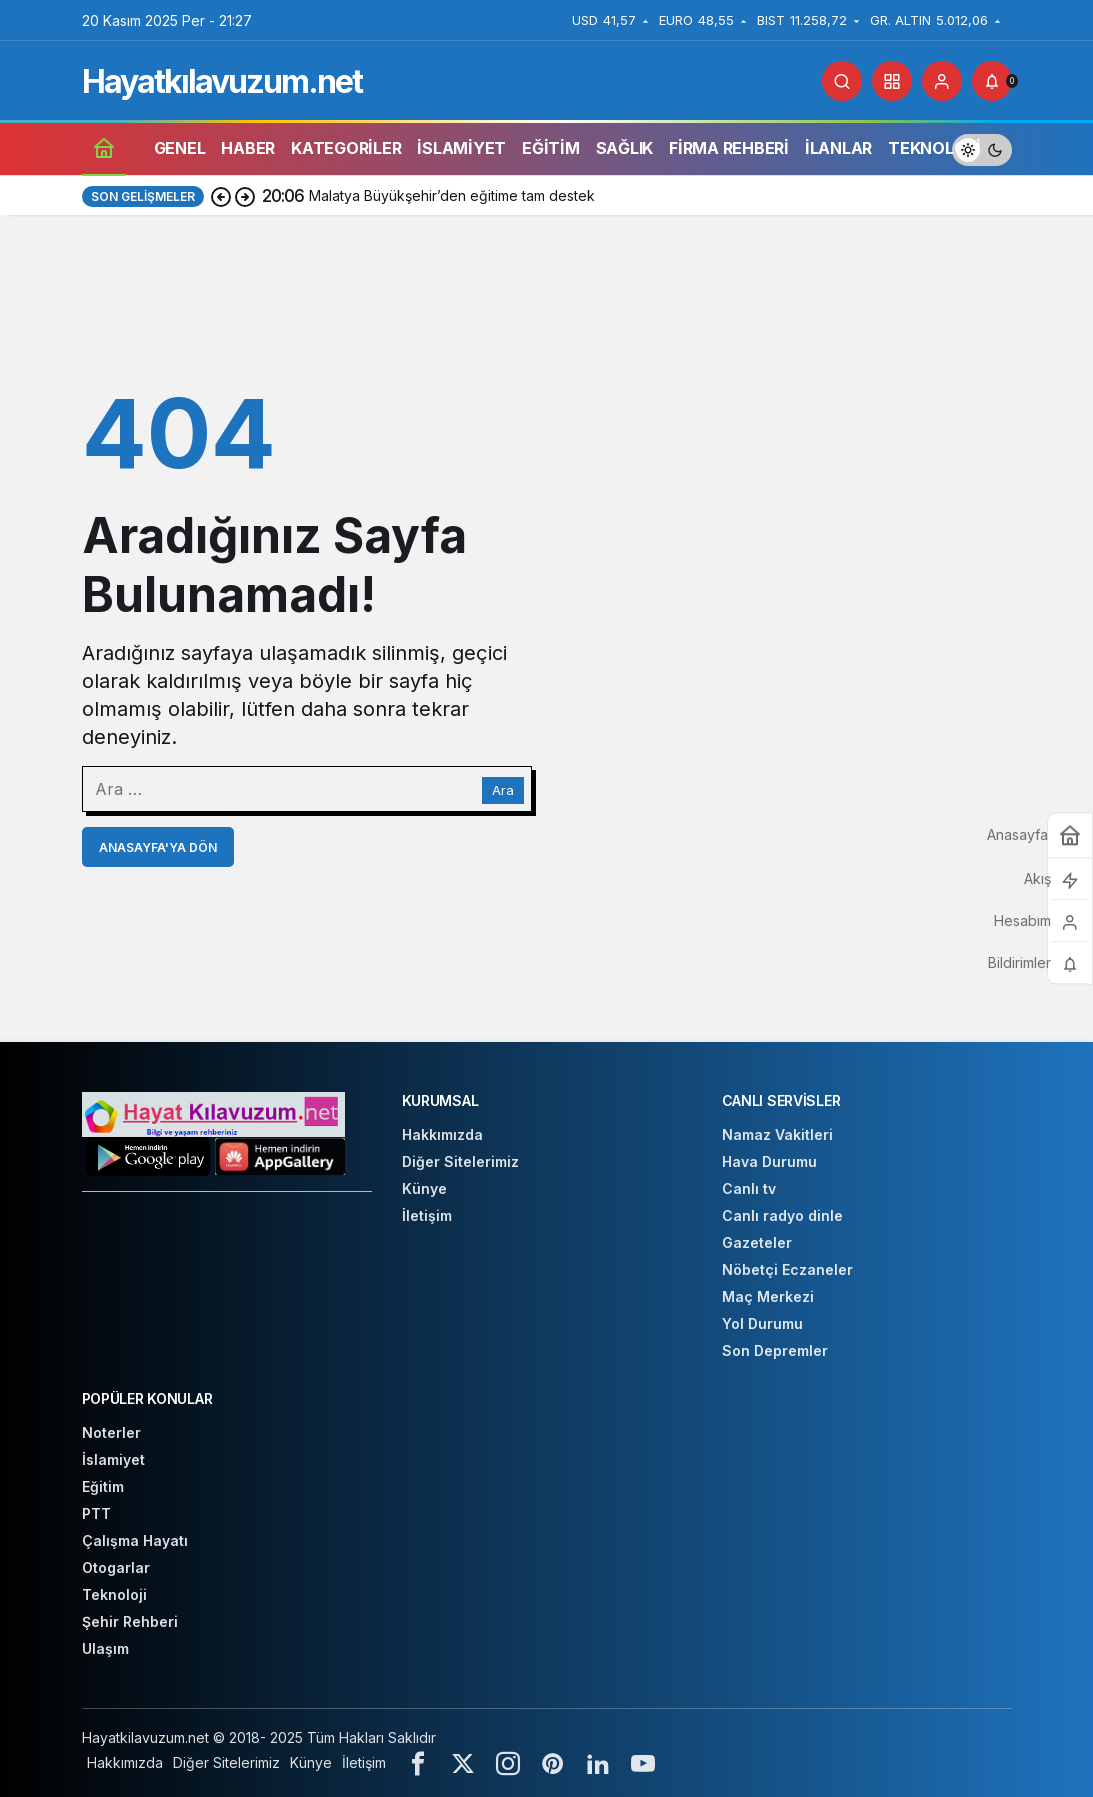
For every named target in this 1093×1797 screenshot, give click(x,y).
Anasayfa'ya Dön (158, 847)
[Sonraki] (245, 196)
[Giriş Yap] (942, 81)
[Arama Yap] (842, 81)
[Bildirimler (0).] (992, 81)
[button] (892, 81)
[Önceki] (221, 196)
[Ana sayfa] (104, 147)
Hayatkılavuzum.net (222, 81)
